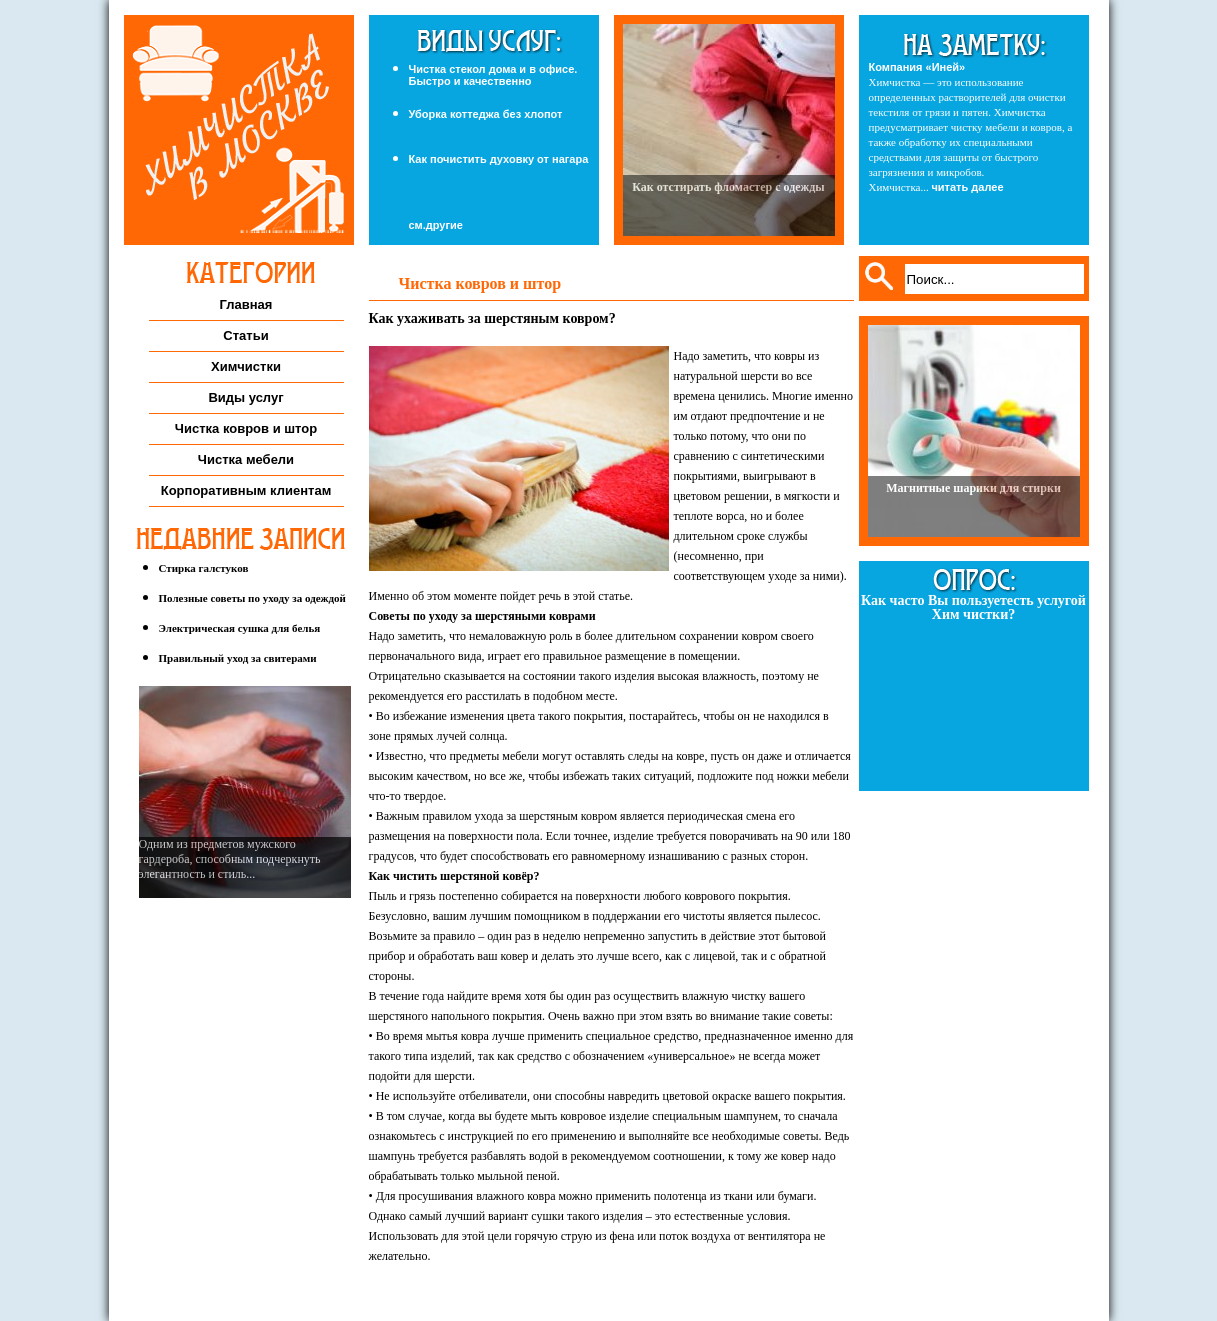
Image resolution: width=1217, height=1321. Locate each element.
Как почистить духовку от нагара (499, 159)
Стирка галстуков (204, 568)
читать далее (967, 187)
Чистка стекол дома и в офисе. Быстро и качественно (493, 75)
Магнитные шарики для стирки (973, 488)
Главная (246, 304)
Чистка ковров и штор (246, 428)
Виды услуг (245, 397)
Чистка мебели (246, 459)
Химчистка (239, 130)
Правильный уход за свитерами (238, 658)
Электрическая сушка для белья (240, 628)
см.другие (436, 225)
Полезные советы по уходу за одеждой (252, 598)
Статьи (245, 335)
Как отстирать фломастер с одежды (728, 187)
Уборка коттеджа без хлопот (486, 114)
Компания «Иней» (917, 67)
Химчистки (246, 366)
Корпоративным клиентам (246, 490)
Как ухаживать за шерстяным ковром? (492, 318)
